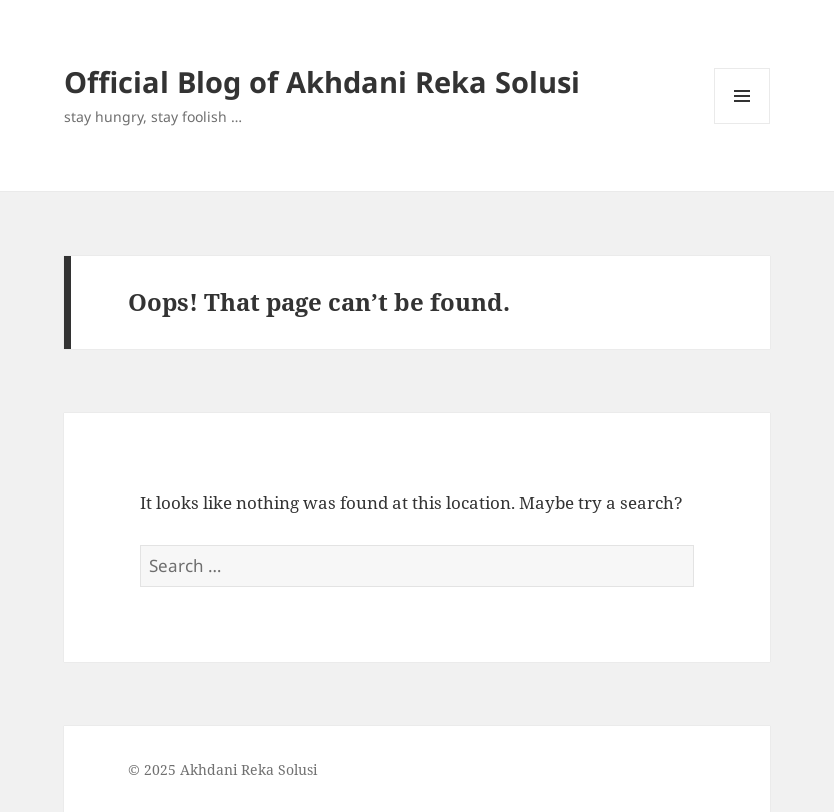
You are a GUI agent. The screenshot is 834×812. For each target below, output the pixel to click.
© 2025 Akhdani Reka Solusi (222, 769)
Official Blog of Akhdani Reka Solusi (322, 81)
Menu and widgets (742, 123)
